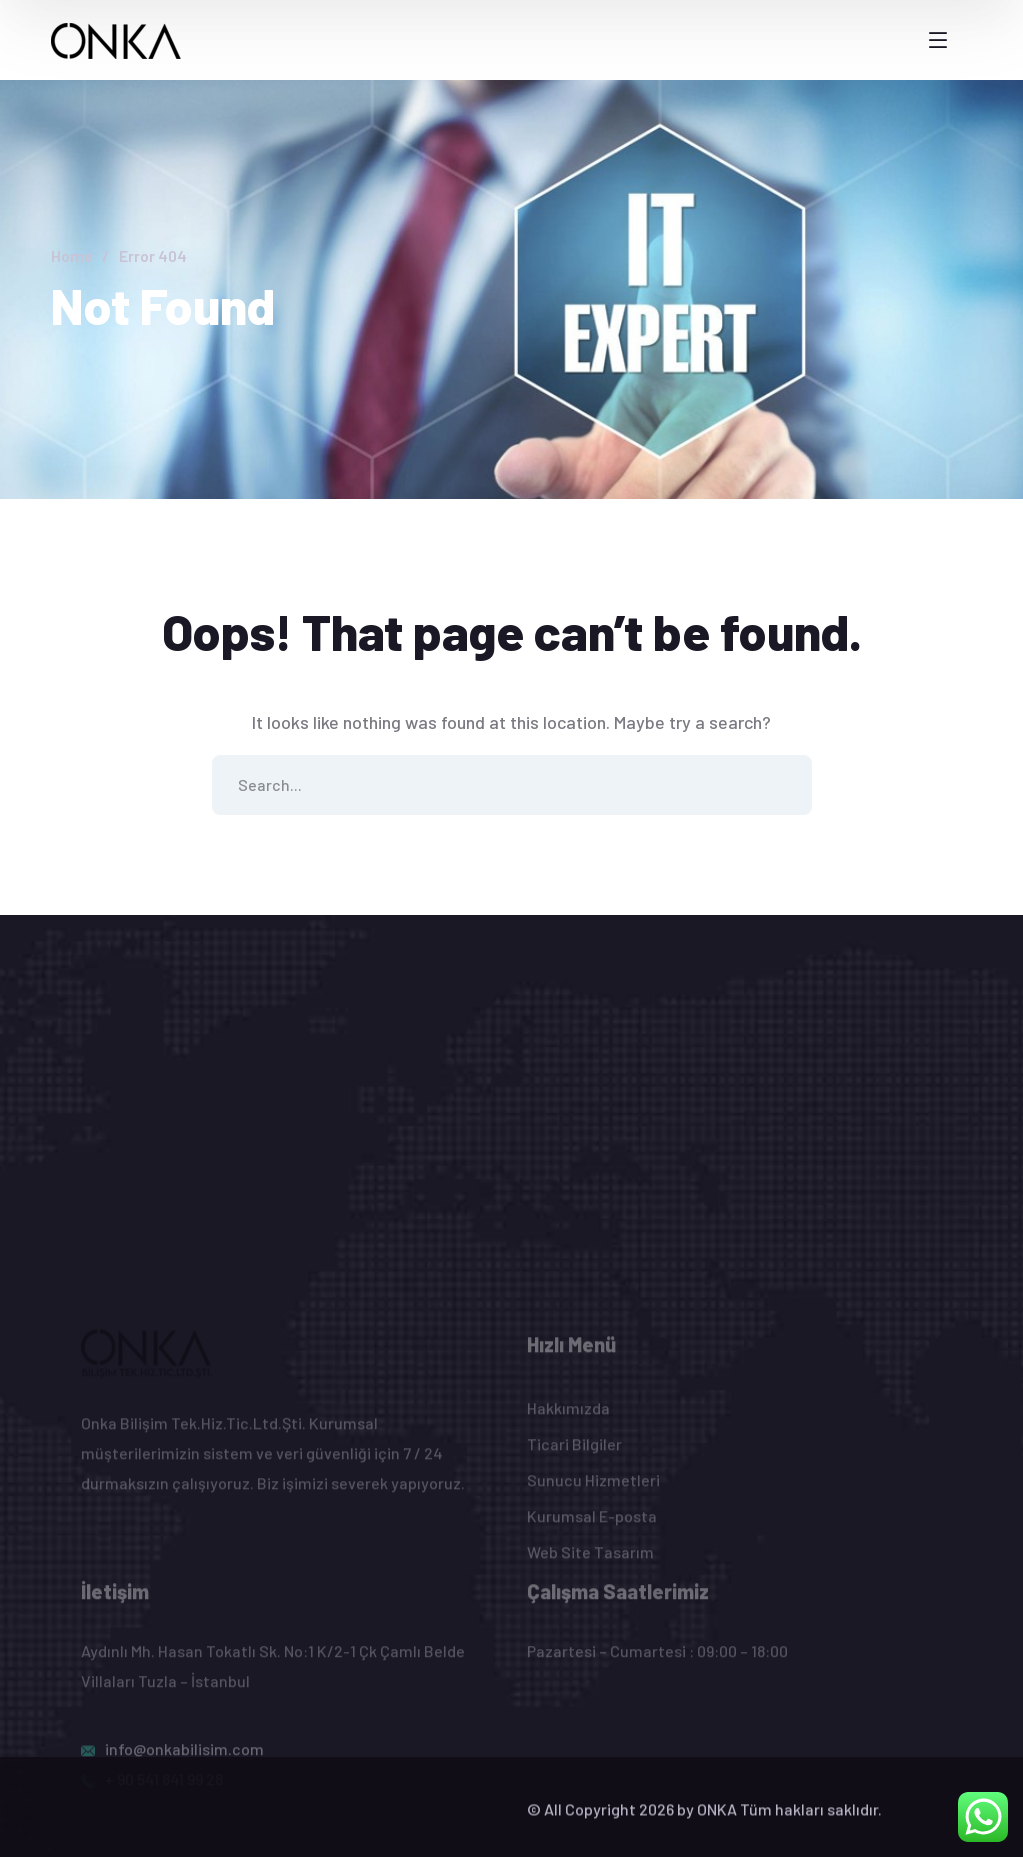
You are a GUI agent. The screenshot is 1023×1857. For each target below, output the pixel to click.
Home (72, 255)
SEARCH (782, 785)
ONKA (717, 1821)
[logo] (116, 39)
